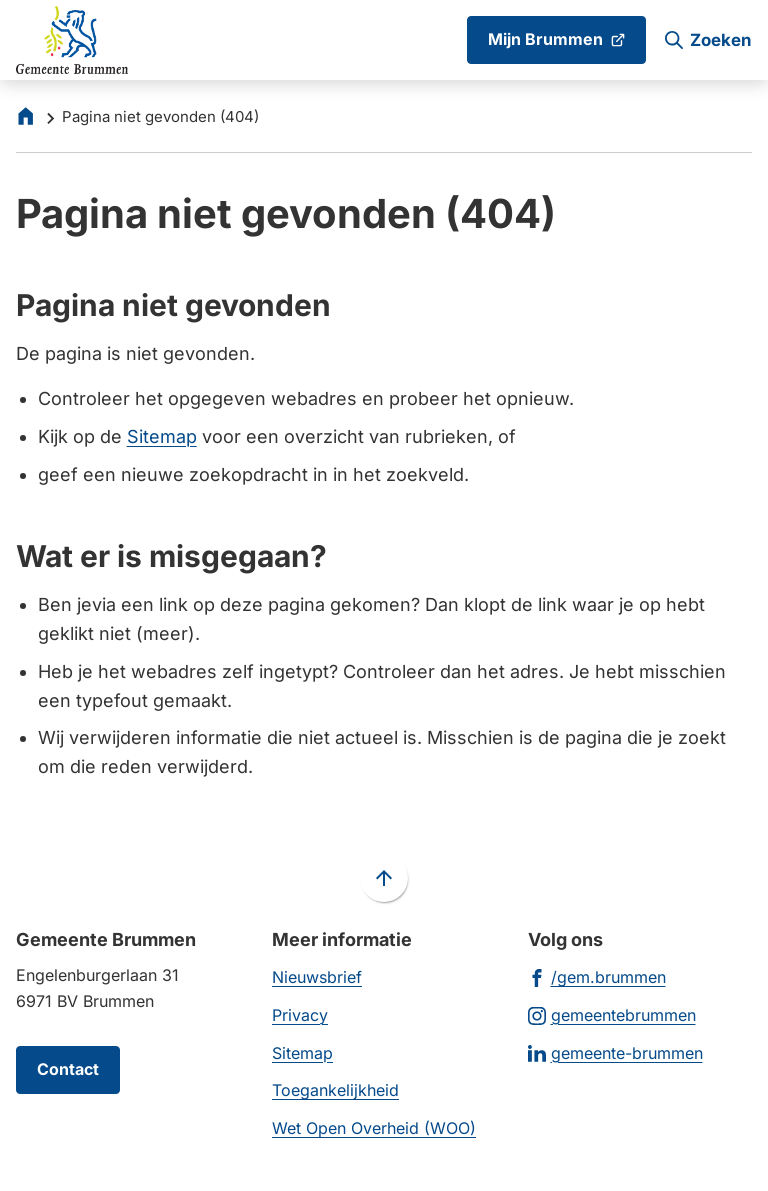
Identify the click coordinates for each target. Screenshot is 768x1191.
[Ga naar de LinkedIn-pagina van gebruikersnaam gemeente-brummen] (615, 1052)
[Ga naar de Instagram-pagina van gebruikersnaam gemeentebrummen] (612, 1014)
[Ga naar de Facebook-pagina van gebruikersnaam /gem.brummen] (597, 976)
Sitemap (162, 436)
